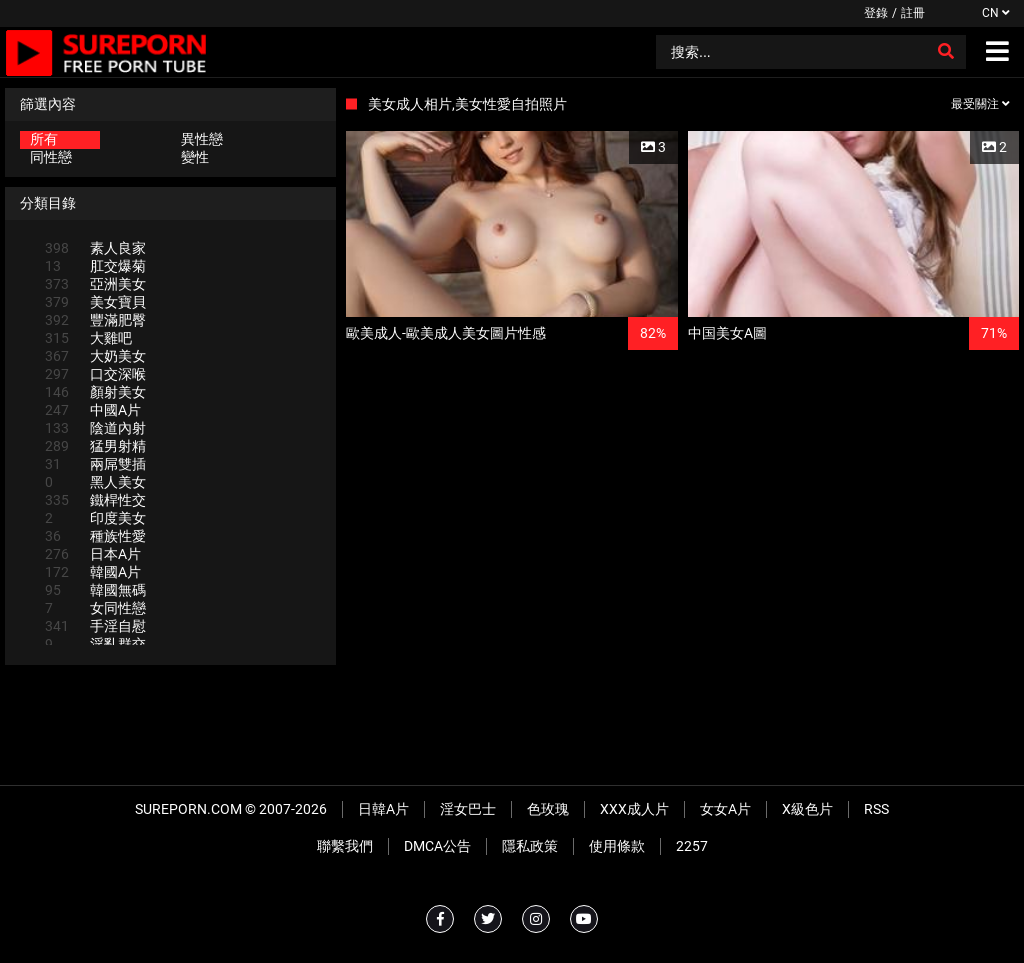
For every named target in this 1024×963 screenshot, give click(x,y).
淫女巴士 (468, 809)
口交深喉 (95, 374)
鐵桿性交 (95, 500)
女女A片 (725, 809)
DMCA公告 (437, 846)
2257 (692, 846)
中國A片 (93, 410)
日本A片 (93, 554)
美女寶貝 (95, 302)
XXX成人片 (634, 809)
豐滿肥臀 (95, 320)
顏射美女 (95, 392)
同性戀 (51, 157)
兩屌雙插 (95, 464)
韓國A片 (93, 572)
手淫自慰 (95, 626)
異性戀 (202, 139)
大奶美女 (95, 356)
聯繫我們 (345, 846)
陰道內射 (95, 428)
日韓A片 (383, 809)
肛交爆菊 (95, 266)
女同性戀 (95, 608)
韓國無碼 (95, 590)
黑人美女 (95, 482)
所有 (44, 139)
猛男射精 (95, 446)
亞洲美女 (95, 284)
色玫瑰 (548, 809)
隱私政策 (530, 846)
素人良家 (95, 248)
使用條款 (617, 846)
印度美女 (95, 518)
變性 (195, 157)
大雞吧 (88, 338)
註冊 (913, 13)
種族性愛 (95, 536)
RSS (876, 809)
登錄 (876, 13)
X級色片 (807, 809)
